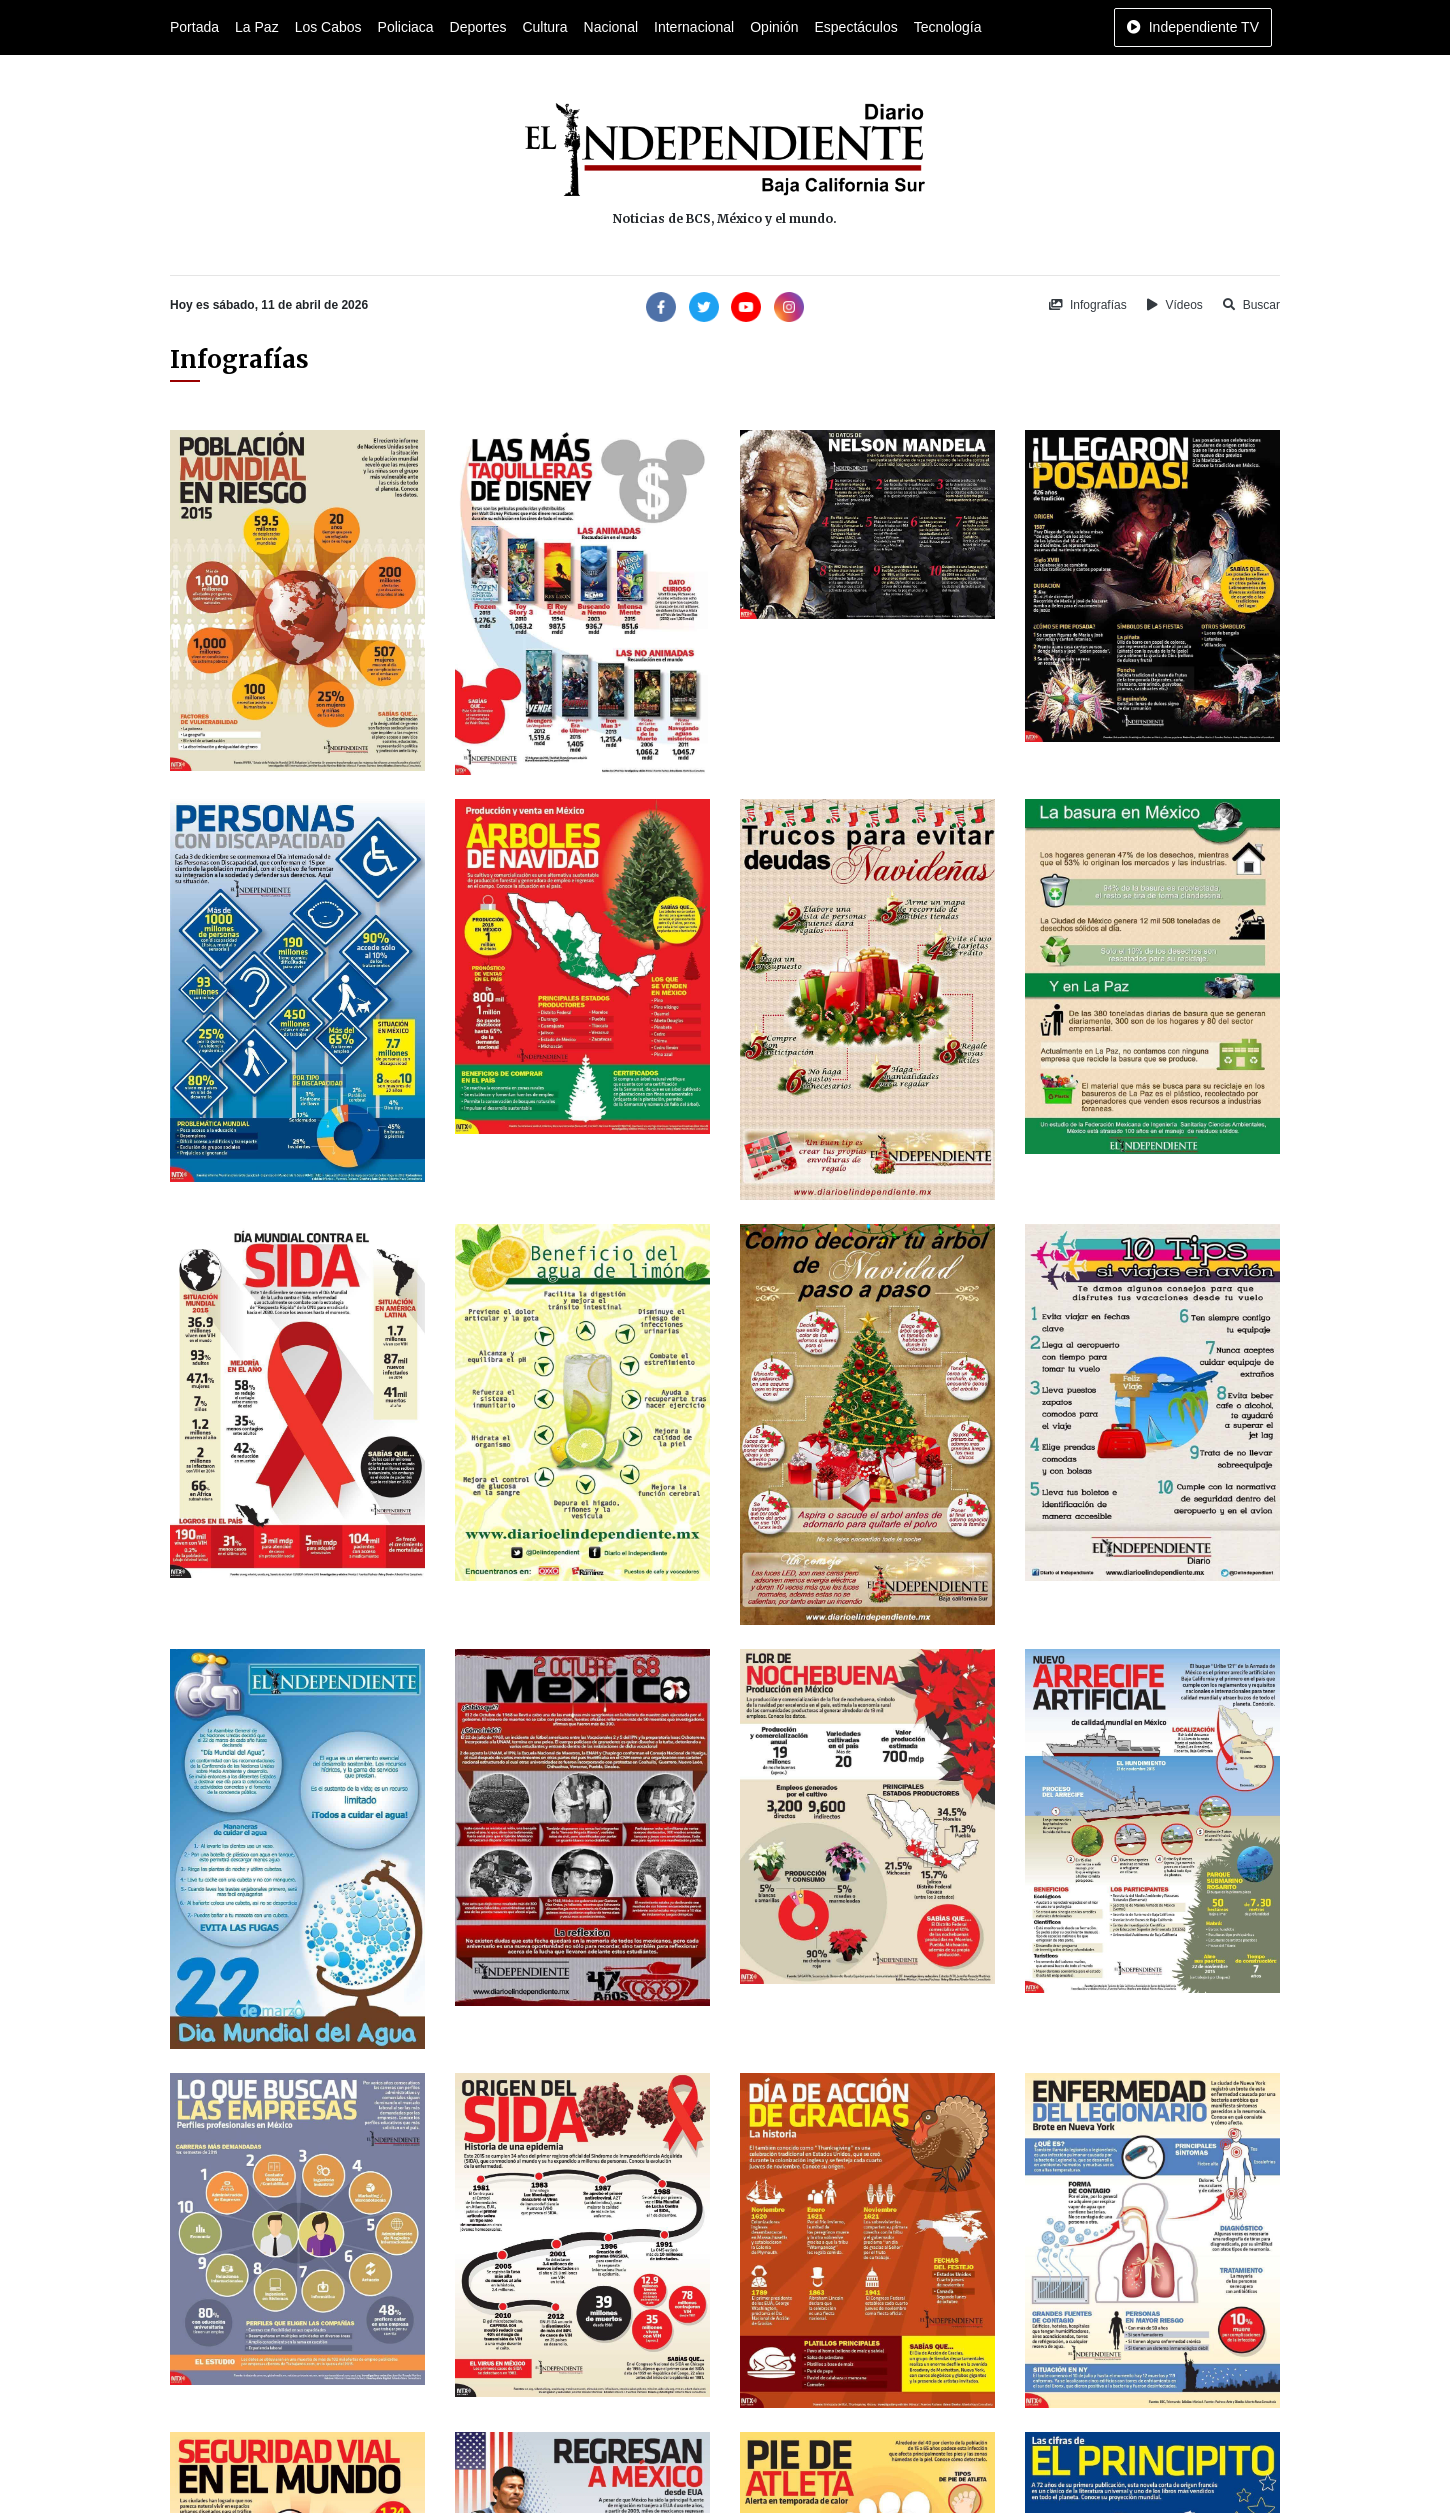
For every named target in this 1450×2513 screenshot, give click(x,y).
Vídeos (1175, 305)
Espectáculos (855, 27)
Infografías (1088, 305)
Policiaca (406, 27)
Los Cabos (328, 27)
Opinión (774, 27)
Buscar (1251, 305)
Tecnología (948, 27)
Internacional (694, 27)
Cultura (544, 27)
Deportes (478, 27)
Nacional (611, 27)
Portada (194, 27)
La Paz (257, 27)
